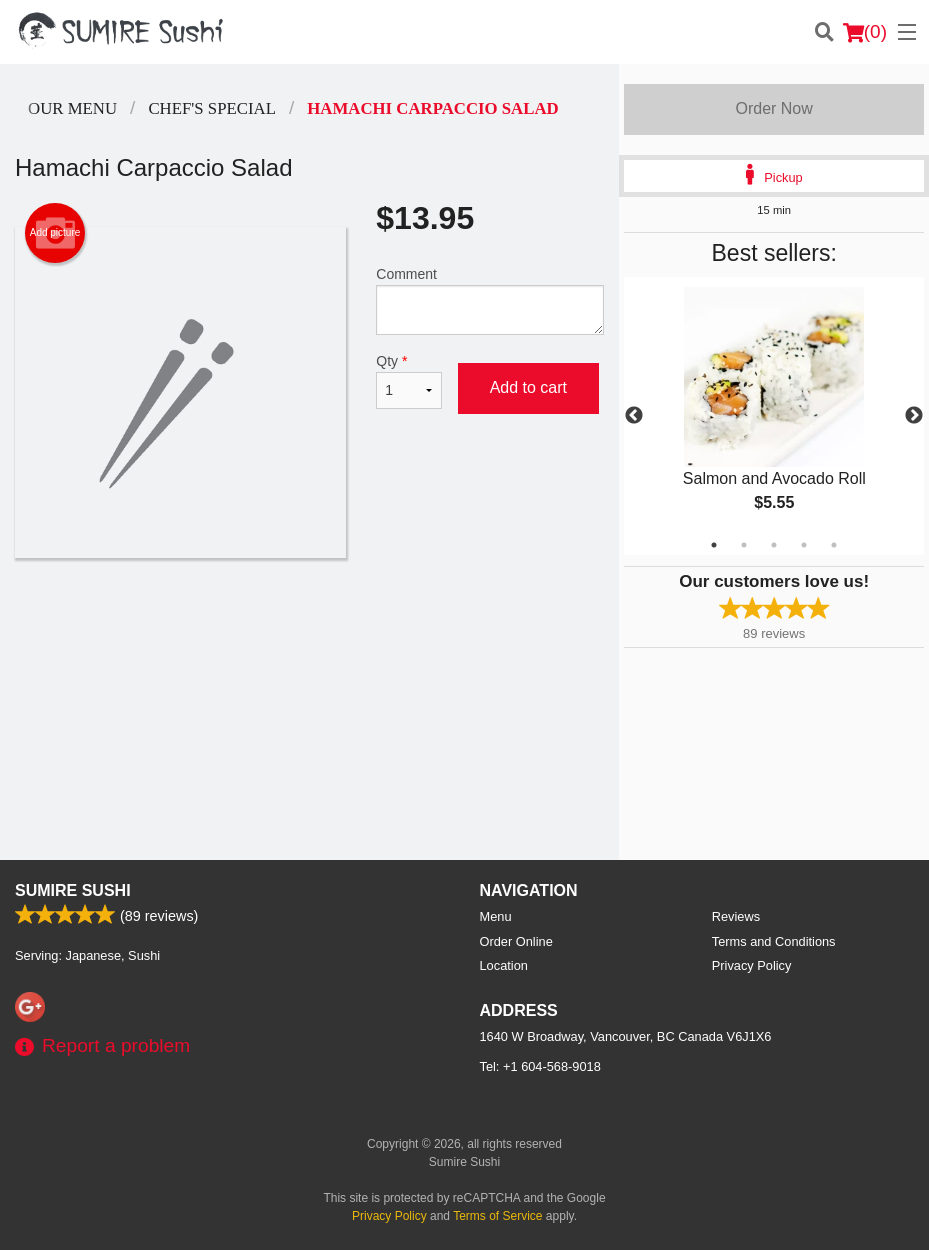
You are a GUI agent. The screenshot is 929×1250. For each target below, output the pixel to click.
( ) (865, 32)
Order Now (773, 108)
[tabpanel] (774, 416)
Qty (408, 381)
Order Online (516, 941)
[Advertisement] (309, 623)
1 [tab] (714, 545)
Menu (496, 916)
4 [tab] (804, 545)
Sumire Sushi (73, 890)
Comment (490, 300)
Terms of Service (497, 1216)
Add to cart (528, 387)
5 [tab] (834, 545)
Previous (634, 416)
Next (914, 416)
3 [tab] (774, 545)
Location (504, 965)
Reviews (736, 916)
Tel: (540, 1066)
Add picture (55, 233)
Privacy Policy (752, 965)
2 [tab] (744, 545)
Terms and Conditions (774, 941)
